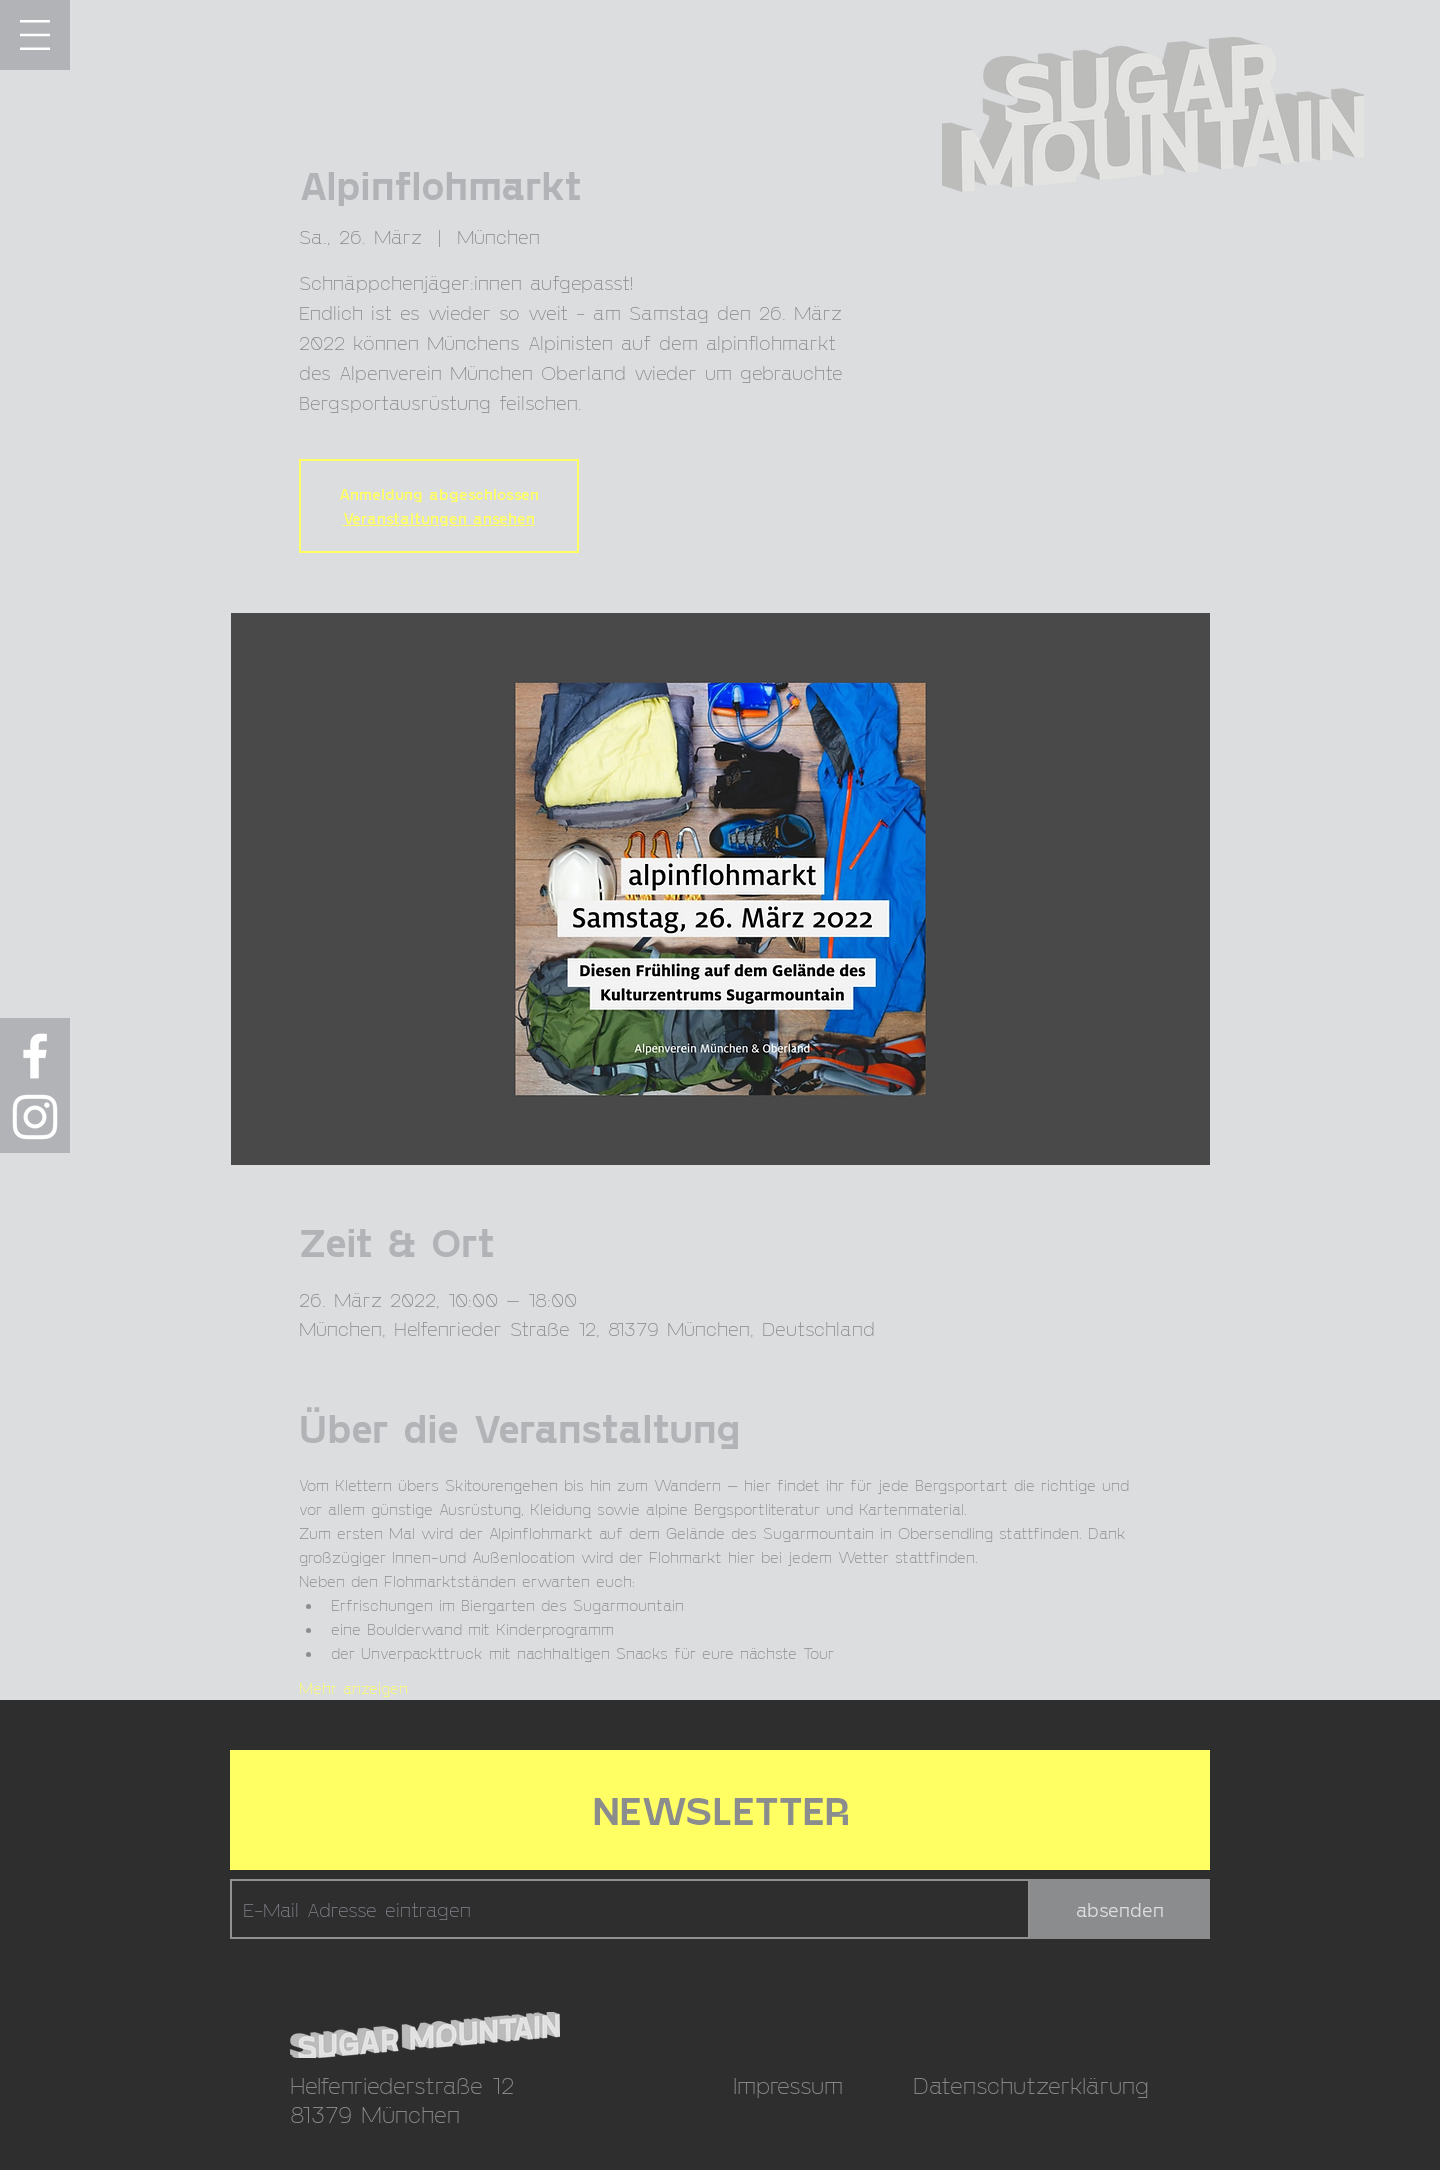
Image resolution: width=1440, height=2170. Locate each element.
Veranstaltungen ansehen (439, 517)
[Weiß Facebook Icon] (35, 1056)
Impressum (788, 2084)
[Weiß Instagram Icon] (35, 1117)
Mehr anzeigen (353, 1687)
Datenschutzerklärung (1031, 2084)
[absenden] (1120, 1909)
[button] (35, 35)
